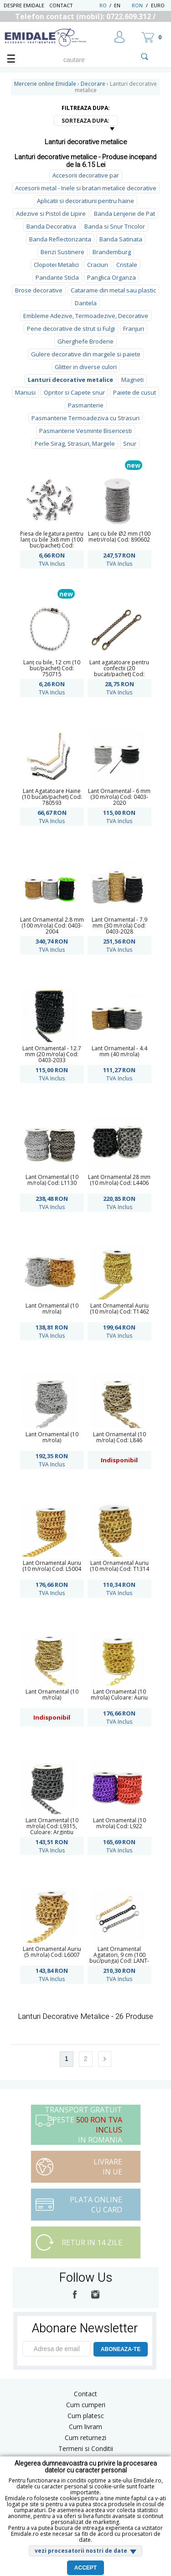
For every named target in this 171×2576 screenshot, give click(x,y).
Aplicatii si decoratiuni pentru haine (85, 201)
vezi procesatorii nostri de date (81, 2551)
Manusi (25, 392)
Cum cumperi (85, 2404)
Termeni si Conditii (85, 2448)
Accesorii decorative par (85, 175)
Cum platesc (85, 2415)
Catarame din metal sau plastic (113, 290)
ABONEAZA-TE (120, 2349)
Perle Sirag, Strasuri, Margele (75, 443)
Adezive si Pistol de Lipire (51, 213)
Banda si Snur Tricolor (114, 226)
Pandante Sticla (57, 277)
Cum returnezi (85, 2437)
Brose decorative (38, 290)
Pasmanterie (86, 405)
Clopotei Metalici (56, 265)
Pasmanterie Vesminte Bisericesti (85, 431)
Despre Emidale (24, 5)
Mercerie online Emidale (45, 84)
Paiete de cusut (134, 392)
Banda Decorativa (51, 226)
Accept (85, 2568)
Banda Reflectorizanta (60, 239)
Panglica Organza (111, 277)
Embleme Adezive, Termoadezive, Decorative (85, 316)
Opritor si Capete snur (74, 392)
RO (103, 5)
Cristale (126, 265)
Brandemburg (112, 252)
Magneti (132, 379)
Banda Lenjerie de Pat (124, 213)
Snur (129, 443)
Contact (61, 5)
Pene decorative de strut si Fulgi (71, 328)
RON (137, 5)
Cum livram (85, 2426)
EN (122, 5)
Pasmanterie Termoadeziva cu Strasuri (85, 418)
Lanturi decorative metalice (70, 379)
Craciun (97, 265)
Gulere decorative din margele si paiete (85, 354)
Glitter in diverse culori (86, 367)
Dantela (86, 303)
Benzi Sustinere (62, 252)
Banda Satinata (120, 239)
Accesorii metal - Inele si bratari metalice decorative (85, 188)
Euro (158, 5)
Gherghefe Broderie (85, 341)
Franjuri (133, 328)
